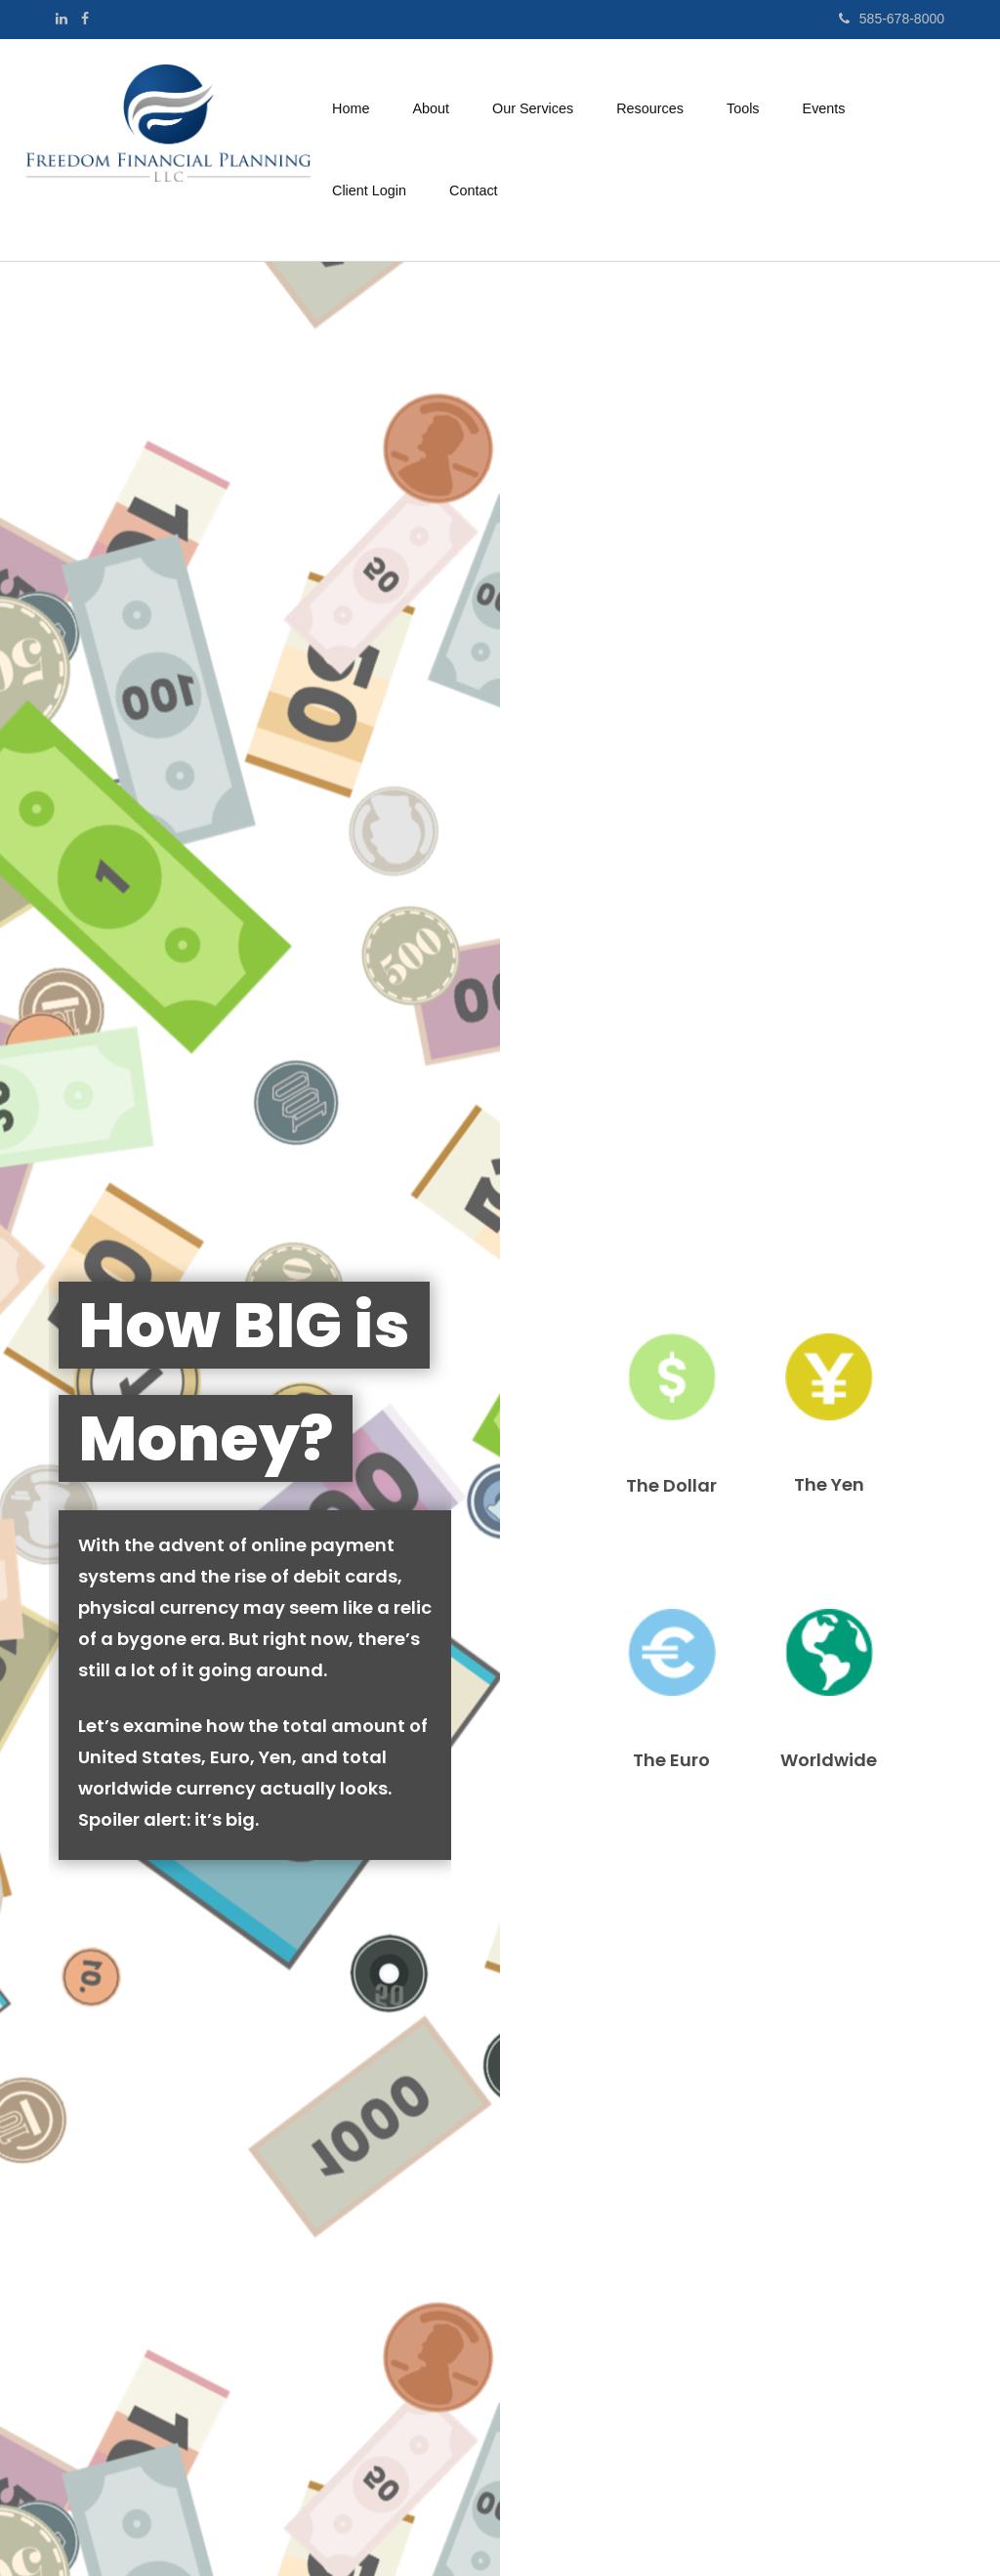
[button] (431, 108)
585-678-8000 (891, 18)
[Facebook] (85, 18)
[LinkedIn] (61, 18)
